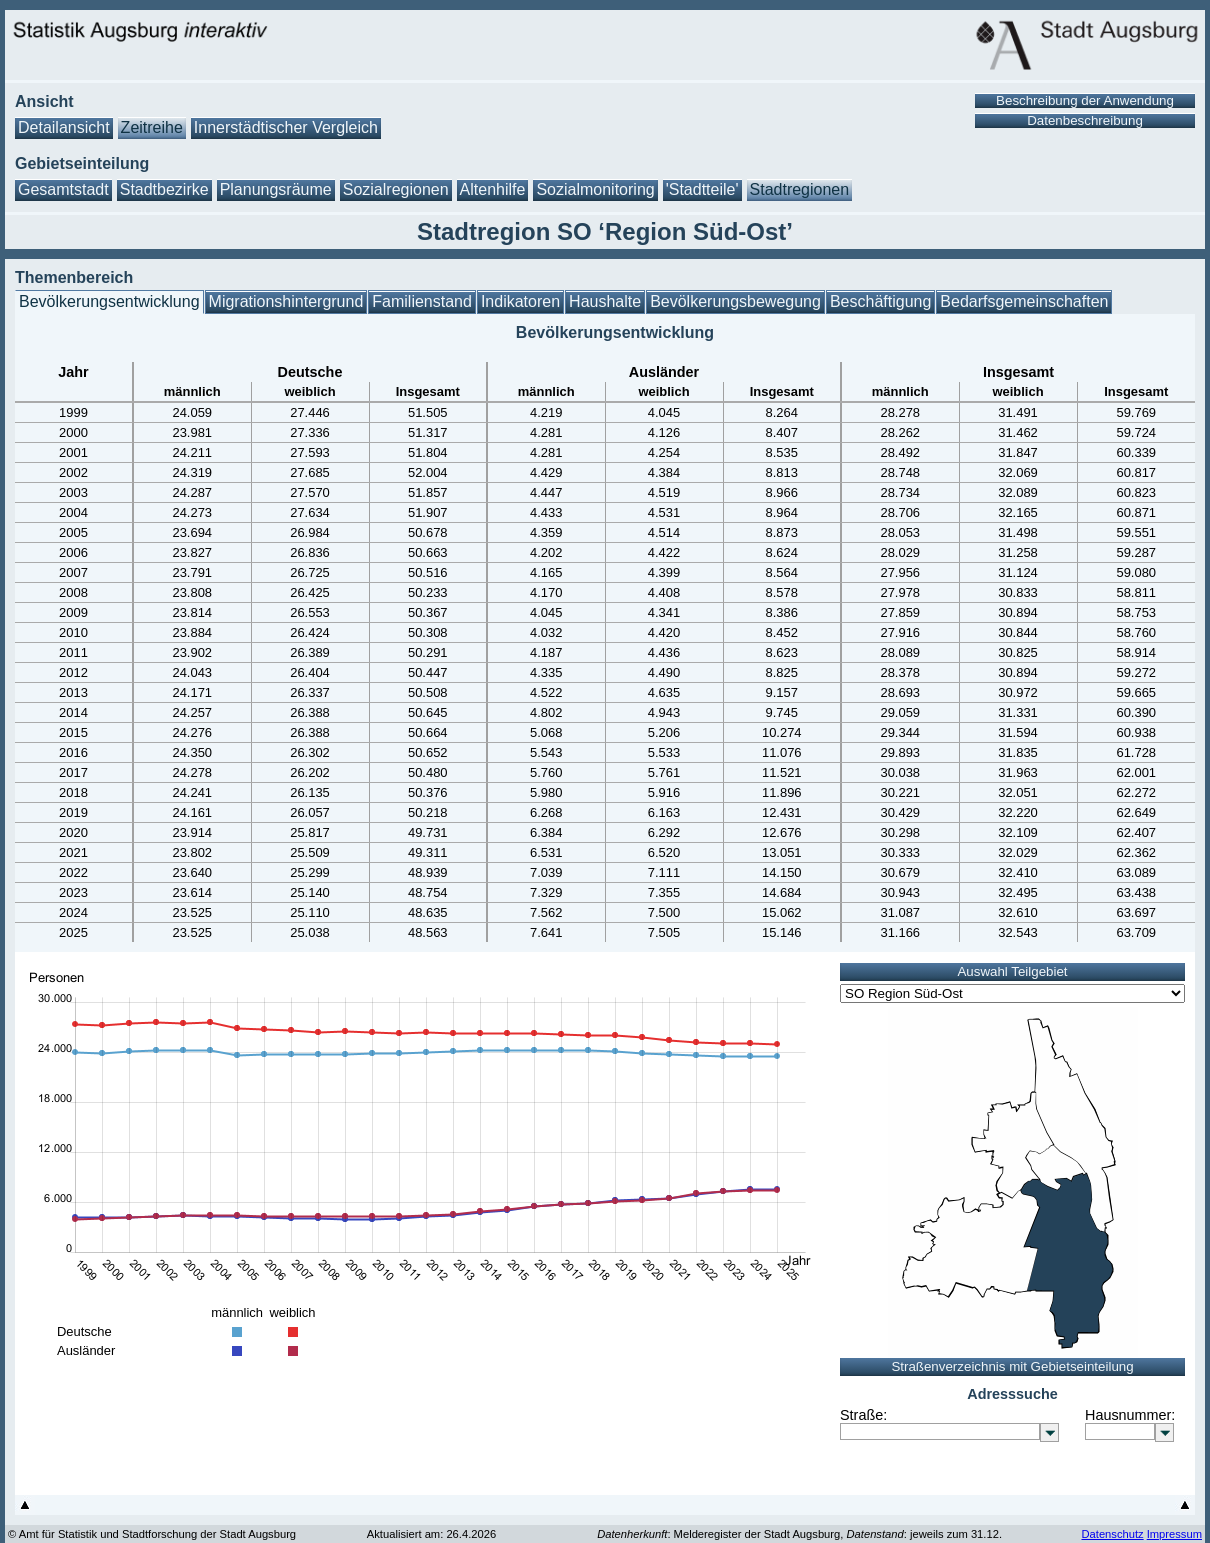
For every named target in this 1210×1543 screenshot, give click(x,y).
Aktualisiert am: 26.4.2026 (431, 1534)
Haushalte (605, 301)
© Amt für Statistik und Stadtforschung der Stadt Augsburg (152, 1534)
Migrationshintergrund (286, 301)
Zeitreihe (152, 127)
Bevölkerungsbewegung (735, 301)
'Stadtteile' (702, 189)
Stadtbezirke (164, 189)
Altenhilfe (493, 189)
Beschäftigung (880, 301)
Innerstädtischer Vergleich (286, 127)
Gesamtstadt (63, 189)
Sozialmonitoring (595, 189)
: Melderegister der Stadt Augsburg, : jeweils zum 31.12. (799, 1534)
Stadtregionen (800, 189)
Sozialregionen (396, 189)
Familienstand (422, 301)
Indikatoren (520, 301)
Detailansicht (64, 127)
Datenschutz (1112, 1534)
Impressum (1174, 1534)
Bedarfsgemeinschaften (1024, 301)
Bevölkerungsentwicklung (109, 301)
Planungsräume (276, 189)
